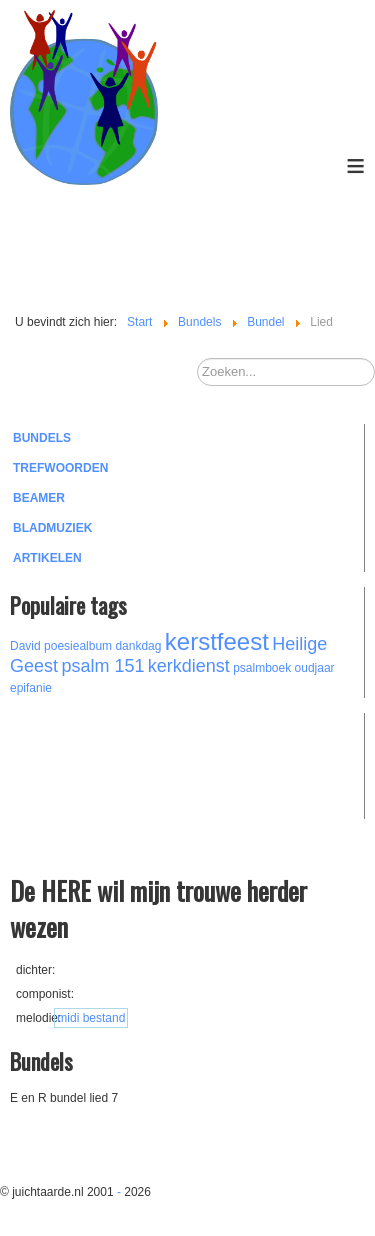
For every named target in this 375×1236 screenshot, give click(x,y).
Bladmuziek (52, 528)
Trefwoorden (60, 468)
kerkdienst (189, 666)
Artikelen (47, 558)
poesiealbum (78, 646)
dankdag (138, 646)
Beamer (39, 498)
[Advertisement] (120, 763)
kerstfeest (217, 641)
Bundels (42, 438)
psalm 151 (102, 666)
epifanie (31, 688)
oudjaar (315, 668)
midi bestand (91, 1018)
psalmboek (262, 668)
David (25, 646)
